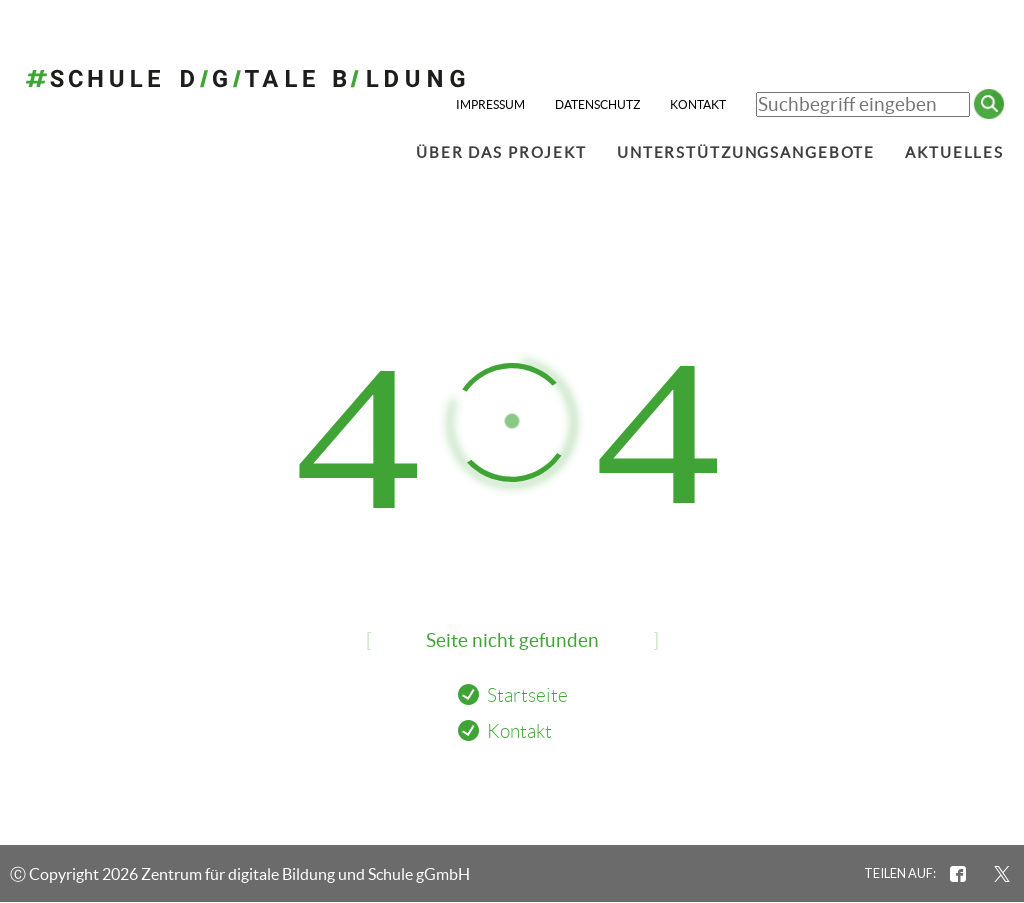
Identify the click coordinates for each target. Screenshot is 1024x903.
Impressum (490, 104)
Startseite (527, 695)
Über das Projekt (501, 152)
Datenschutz (597, 104)
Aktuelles (954, 152)
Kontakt (698, 104)
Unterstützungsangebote (746, 152)
